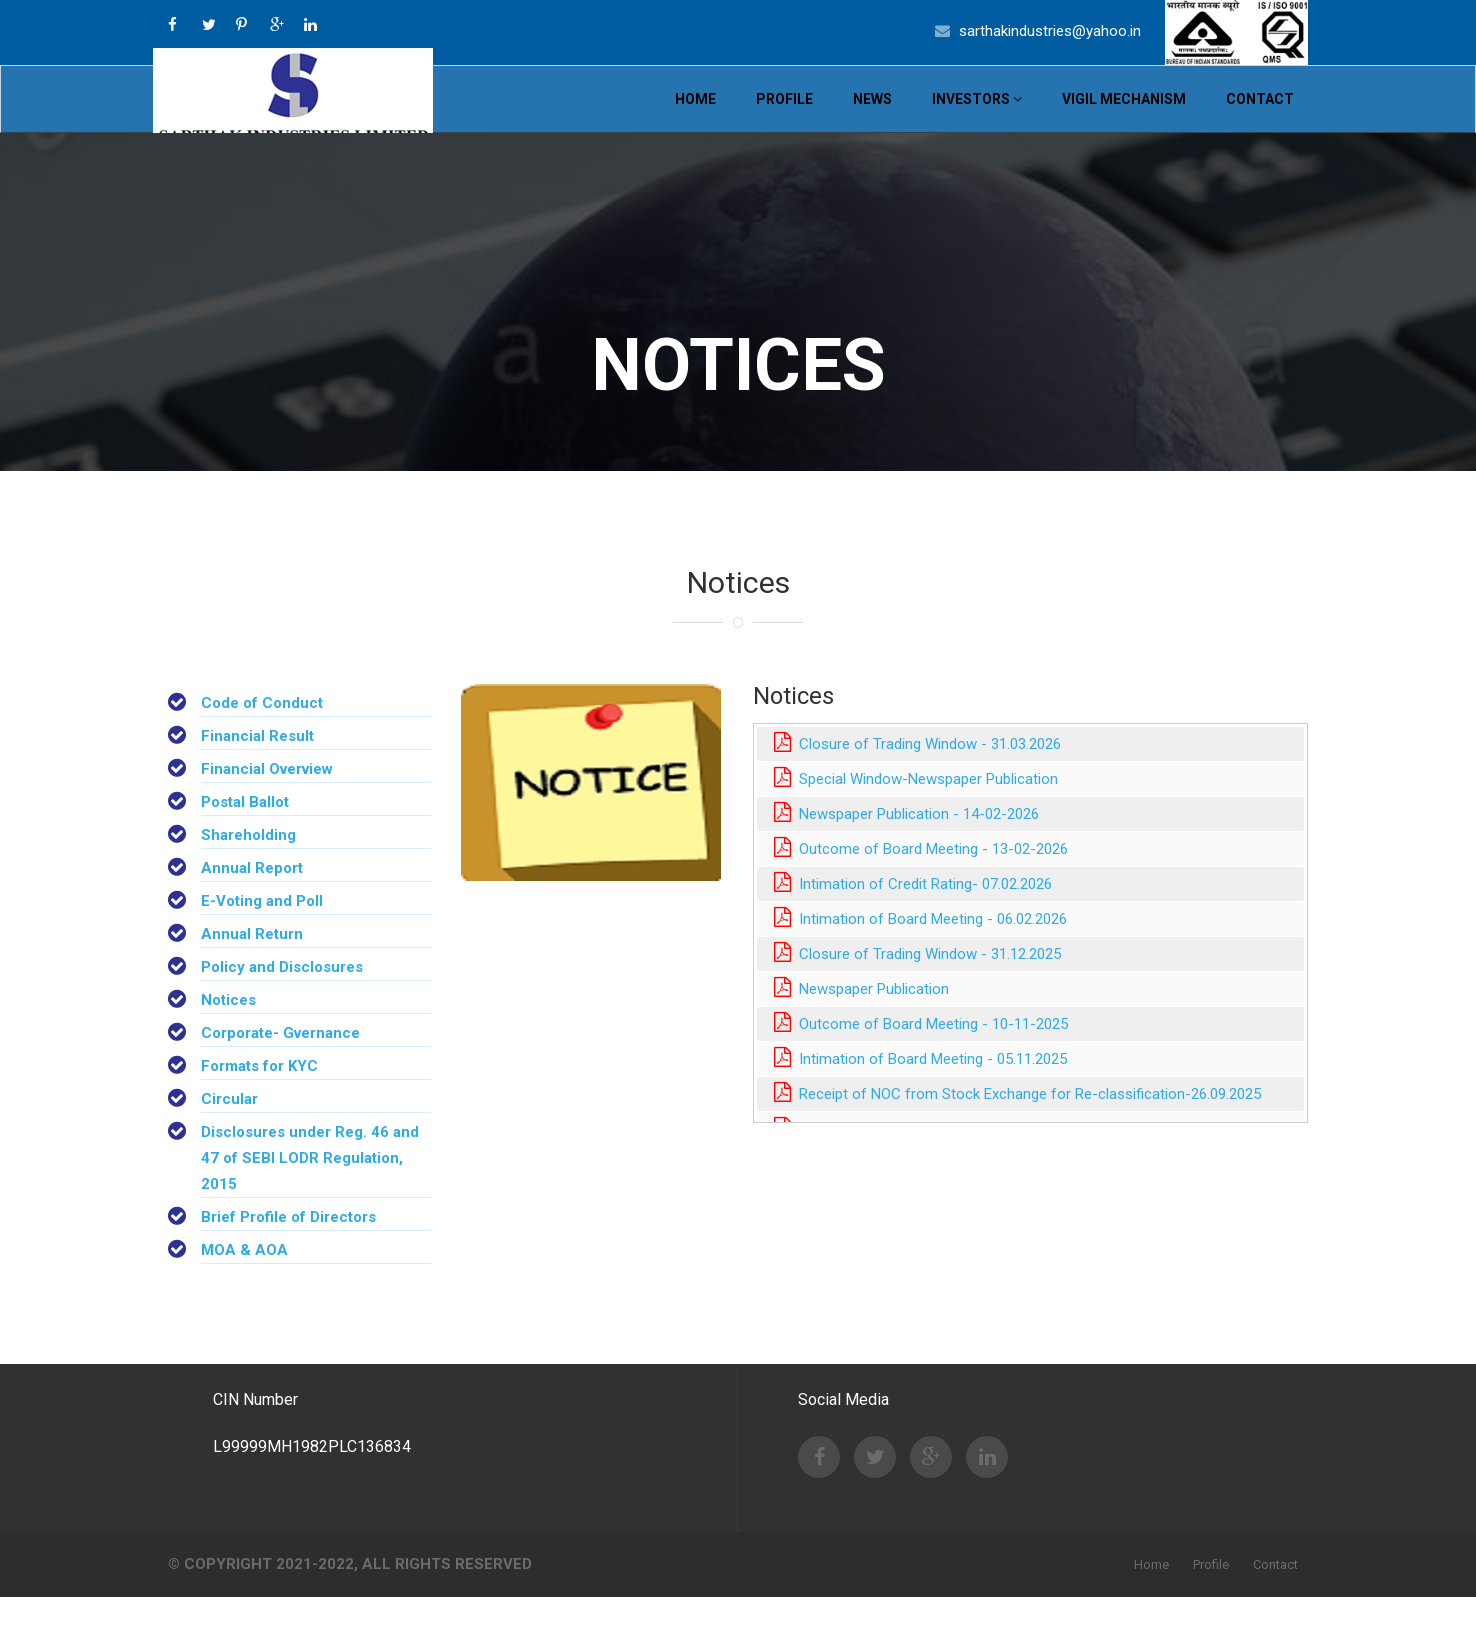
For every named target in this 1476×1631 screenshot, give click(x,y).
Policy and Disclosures (282, 1001)
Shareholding (248, 869)
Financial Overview (267, 803)
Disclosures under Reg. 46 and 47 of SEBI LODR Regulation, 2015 (310, 1192)
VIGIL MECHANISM (1124, 116)
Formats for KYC (259, 1100)
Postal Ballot (245, 836)
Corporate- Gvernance (280, 1067)
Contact (1260, 116)
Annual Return (252, 968)
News (872, 116)
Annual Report (252, 902)
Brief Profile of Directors (288, 1251)
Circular (229, 1133)
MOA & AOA (244, 1284)
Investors (977, 116)
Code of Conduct (262, 737)
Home (695, 116)
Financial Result (257, 770)
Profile (784, 116)
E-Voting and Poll (262, 935)
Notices (228, 1034)
